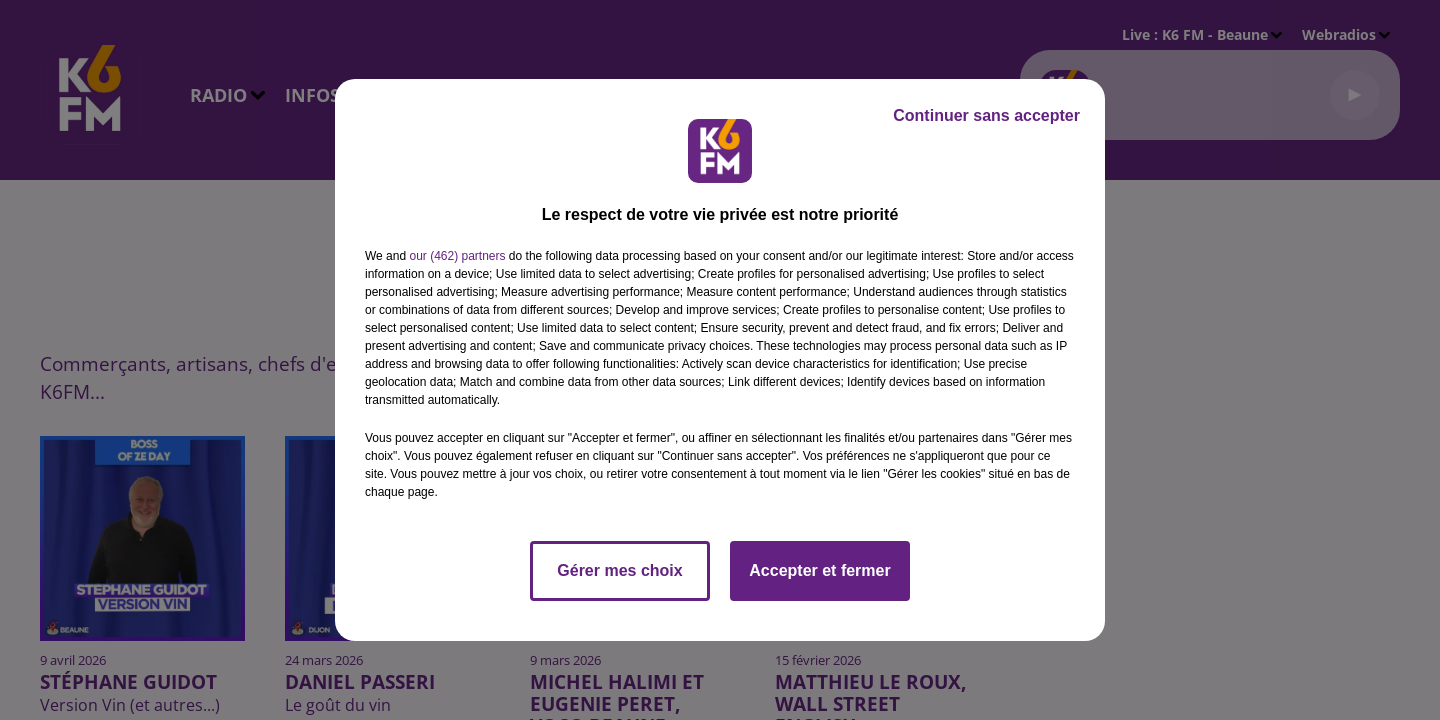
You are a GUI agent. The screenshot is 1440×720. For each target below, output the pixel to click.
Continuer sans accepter (986, 115)
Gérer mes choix (619, 570)
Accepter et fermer (819, 570)
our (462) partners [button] (457, 256)
